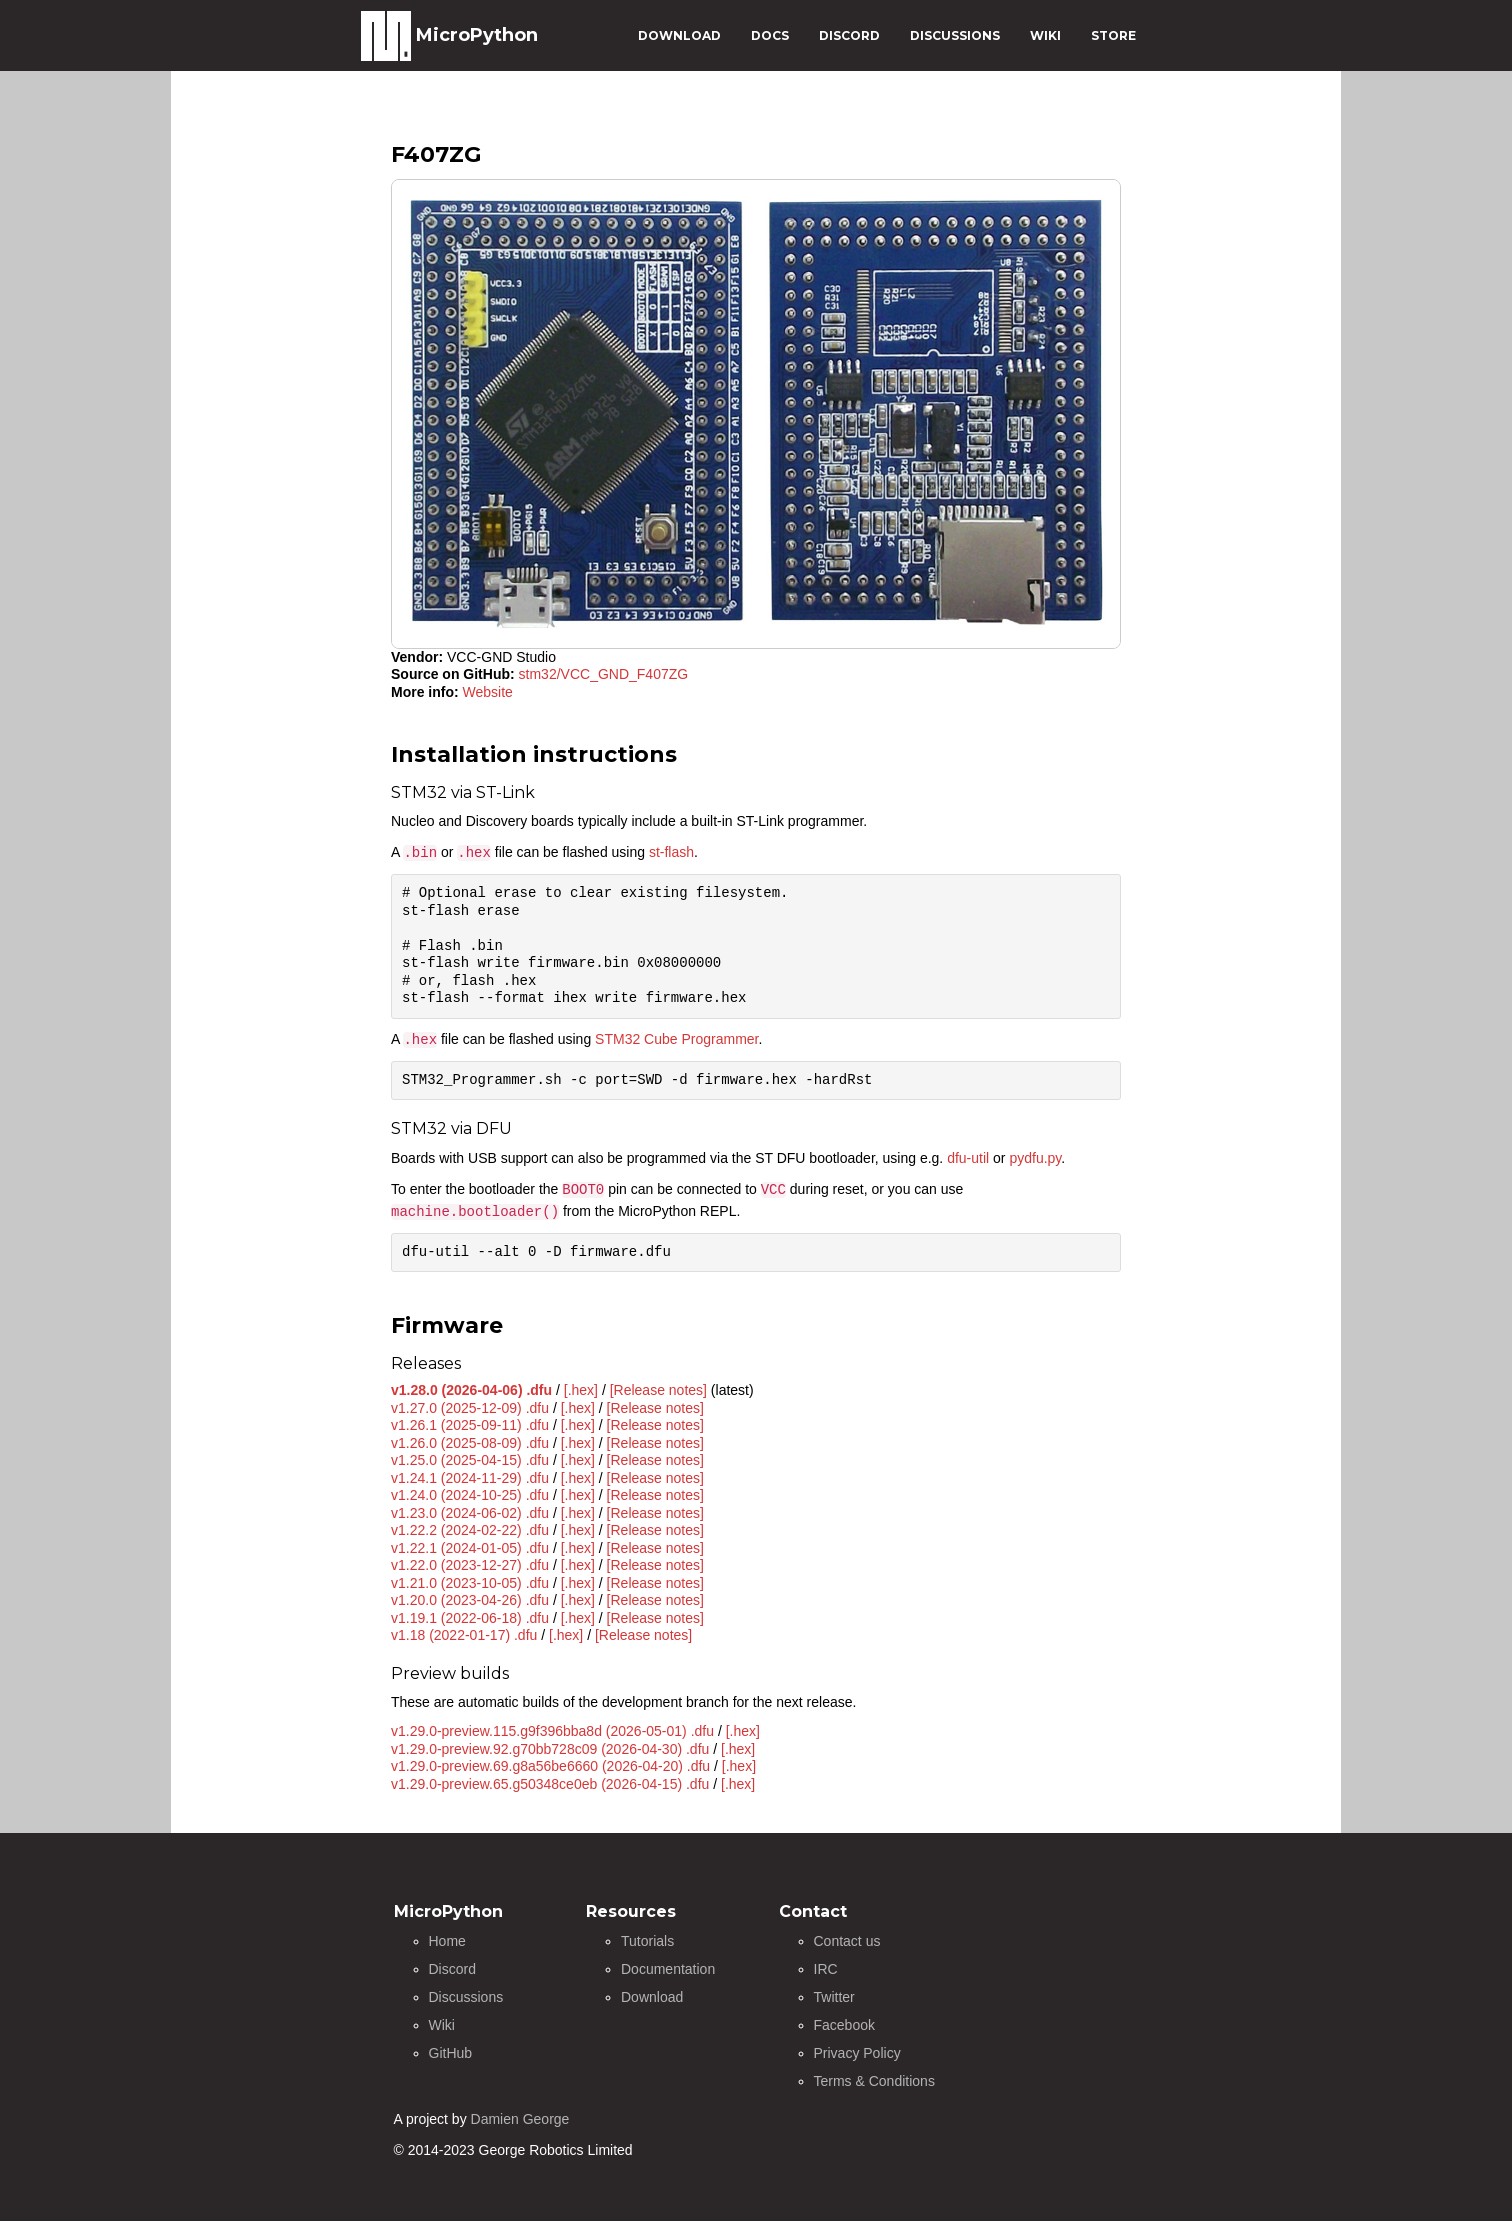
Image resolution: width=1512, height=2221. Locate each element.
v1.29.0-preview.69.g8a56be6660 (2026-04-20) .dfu (550, 1766)
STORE (1113, 35)
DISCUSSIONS (955, 35)
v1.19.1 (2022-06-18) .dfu (470, 1618)
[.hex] (581, 1390)
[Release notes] (658, 1390)
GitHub (451, 2053)
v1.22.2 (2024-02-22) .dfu (470, 1530)
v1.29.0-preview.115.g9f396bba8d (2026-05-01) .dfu (552, 1731)
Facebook (844, 2025)
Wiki (442, 2025)
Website (488, 692)
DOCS (770, 35)
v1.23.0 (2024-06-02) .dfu (470, 1513)
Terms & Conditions (874, 2081)
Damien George (520, 2119)
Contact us (847, 1941)
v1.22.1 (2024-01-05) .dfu (470, 1548)
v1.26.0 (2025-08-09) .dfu (470, 1443)
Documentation (668, 1969)
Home (447, 1941)
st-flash (671, 852)
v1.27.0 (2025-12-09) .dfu (470, 1408)
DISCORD (849, 35)
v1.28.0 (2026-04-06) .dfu (471, 1390)
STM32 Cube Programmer (676, 1039)
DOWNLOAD (679, 35)
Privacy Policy (857, 2053)
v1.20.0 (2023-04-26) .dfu (470, 1600)
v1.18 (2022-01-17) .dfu (464, 1635)
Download (652, 1997)
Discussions (466, 1997)
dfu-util (968, 1158)
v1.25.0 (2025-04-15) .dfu (470, 1460)
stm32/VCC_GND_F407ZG (604, 674)
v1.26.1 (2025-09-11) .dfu (470, 1425)
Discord (452, 1969)
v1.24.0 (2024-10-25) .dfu (470, 1495)
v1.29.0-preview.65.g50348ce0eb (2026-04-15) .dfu (550, 1784)
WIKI (1045, 35)
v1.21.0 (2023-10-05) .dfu (470, 1583)
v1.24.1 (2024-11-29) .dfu (470, 1478)
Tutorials (647, 1941)
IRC (826, 1969)
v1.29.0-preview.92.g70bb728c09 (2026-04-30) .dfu (550, 1749)
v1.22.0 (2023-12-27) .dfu (470, 1565)
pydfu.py (1035, 1158)
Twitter (834, 1997)
